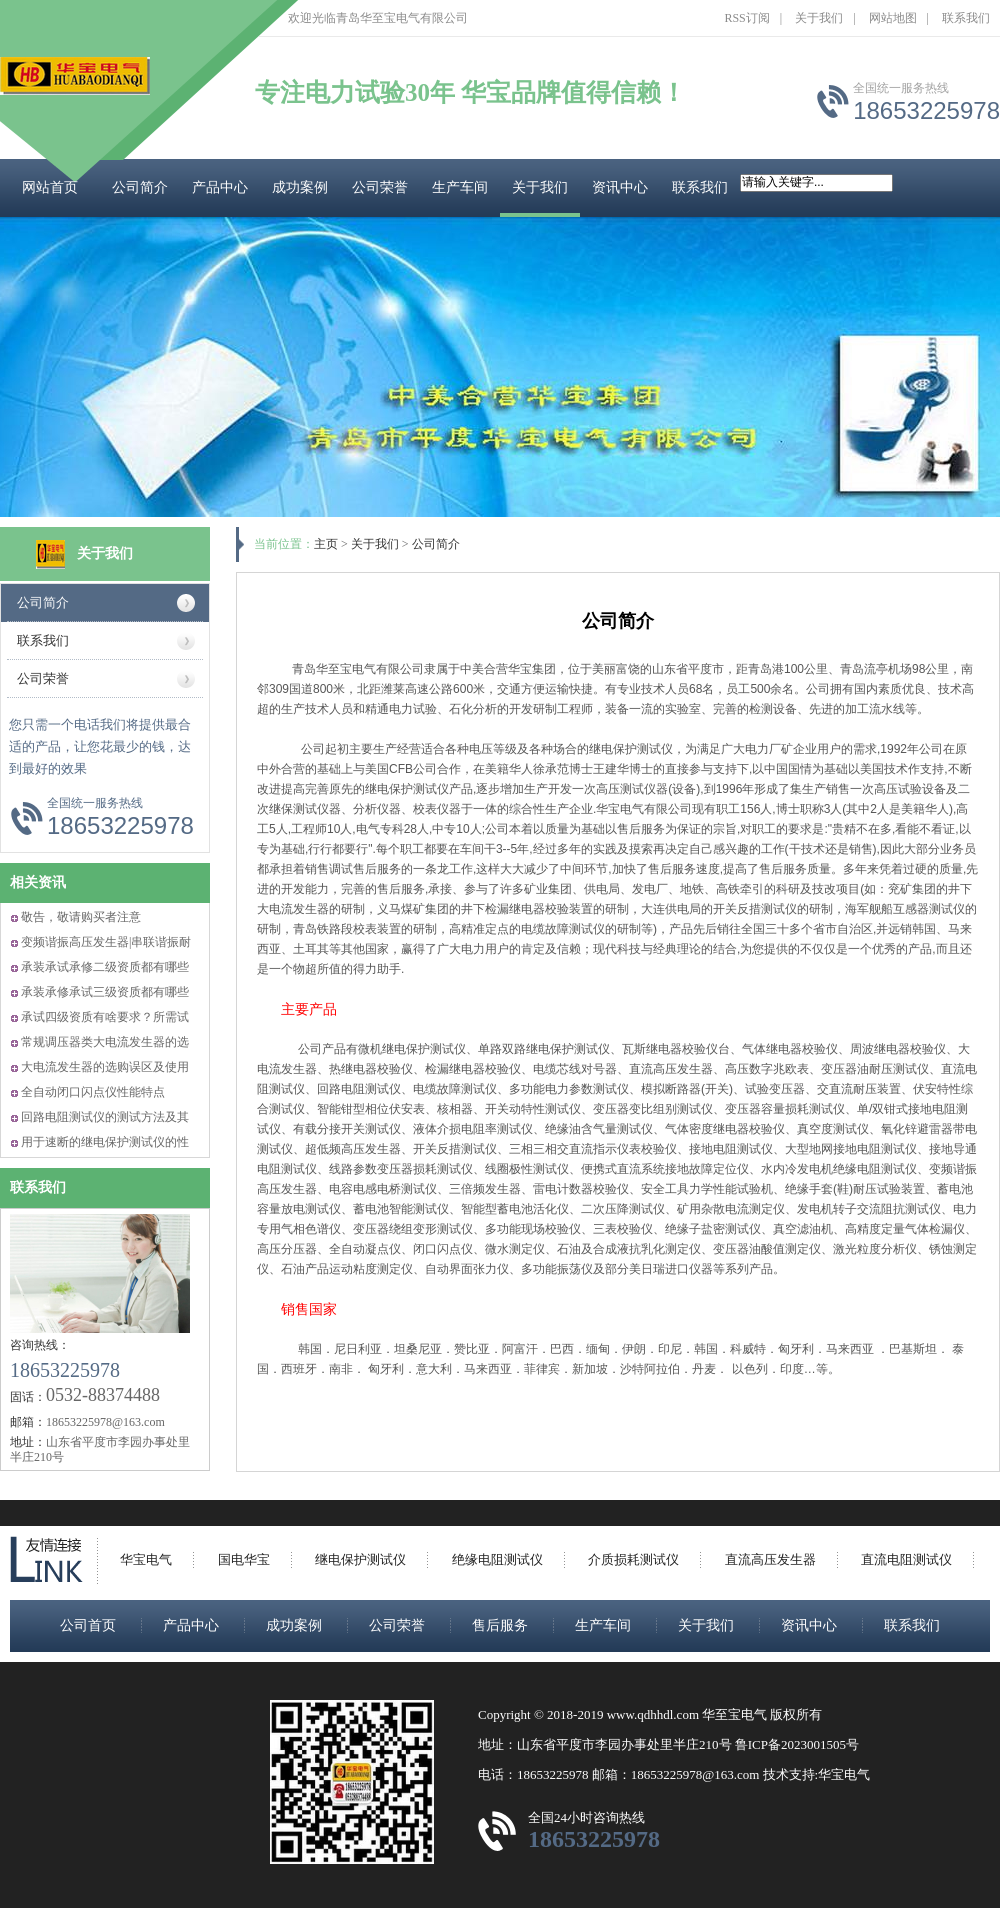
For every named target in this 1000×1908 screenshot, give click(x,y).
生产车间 (460, 187)
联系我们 (966, 18)
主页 (326, 544)
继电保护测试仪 (360, 1559)
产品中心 (220, 187)
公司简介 (140, 187)
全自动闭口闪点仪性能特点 (93, 1092)
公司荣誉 (380, 187)
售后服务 (500, 1625)
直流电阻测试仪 (906, 1559)
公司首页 (88, 1625)
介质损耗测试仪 (633, 1559)
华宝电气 (146, 1559)
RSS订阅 (746, 18)
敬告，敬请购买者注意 (81, 917)
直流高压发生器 (770, 1559)
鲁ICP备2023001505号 (797, 1744)
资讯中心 (620, 187)
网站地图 (893, 18)
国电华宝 (244, 1559)
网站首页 (50, 187)
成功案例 (300, 187)
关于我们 (819, 18)
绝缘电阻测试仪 (497, 1559)
